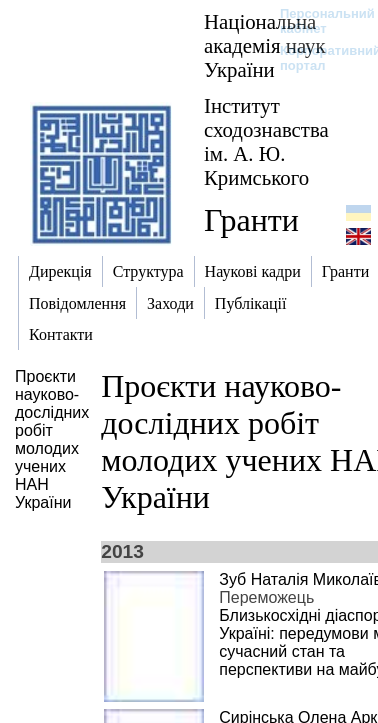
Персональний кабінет (317, 21)
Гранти (251, 220)
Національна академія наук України (265, 45)
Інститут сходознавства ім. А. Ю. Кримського (266, 141)
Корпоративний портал (317, 58)
